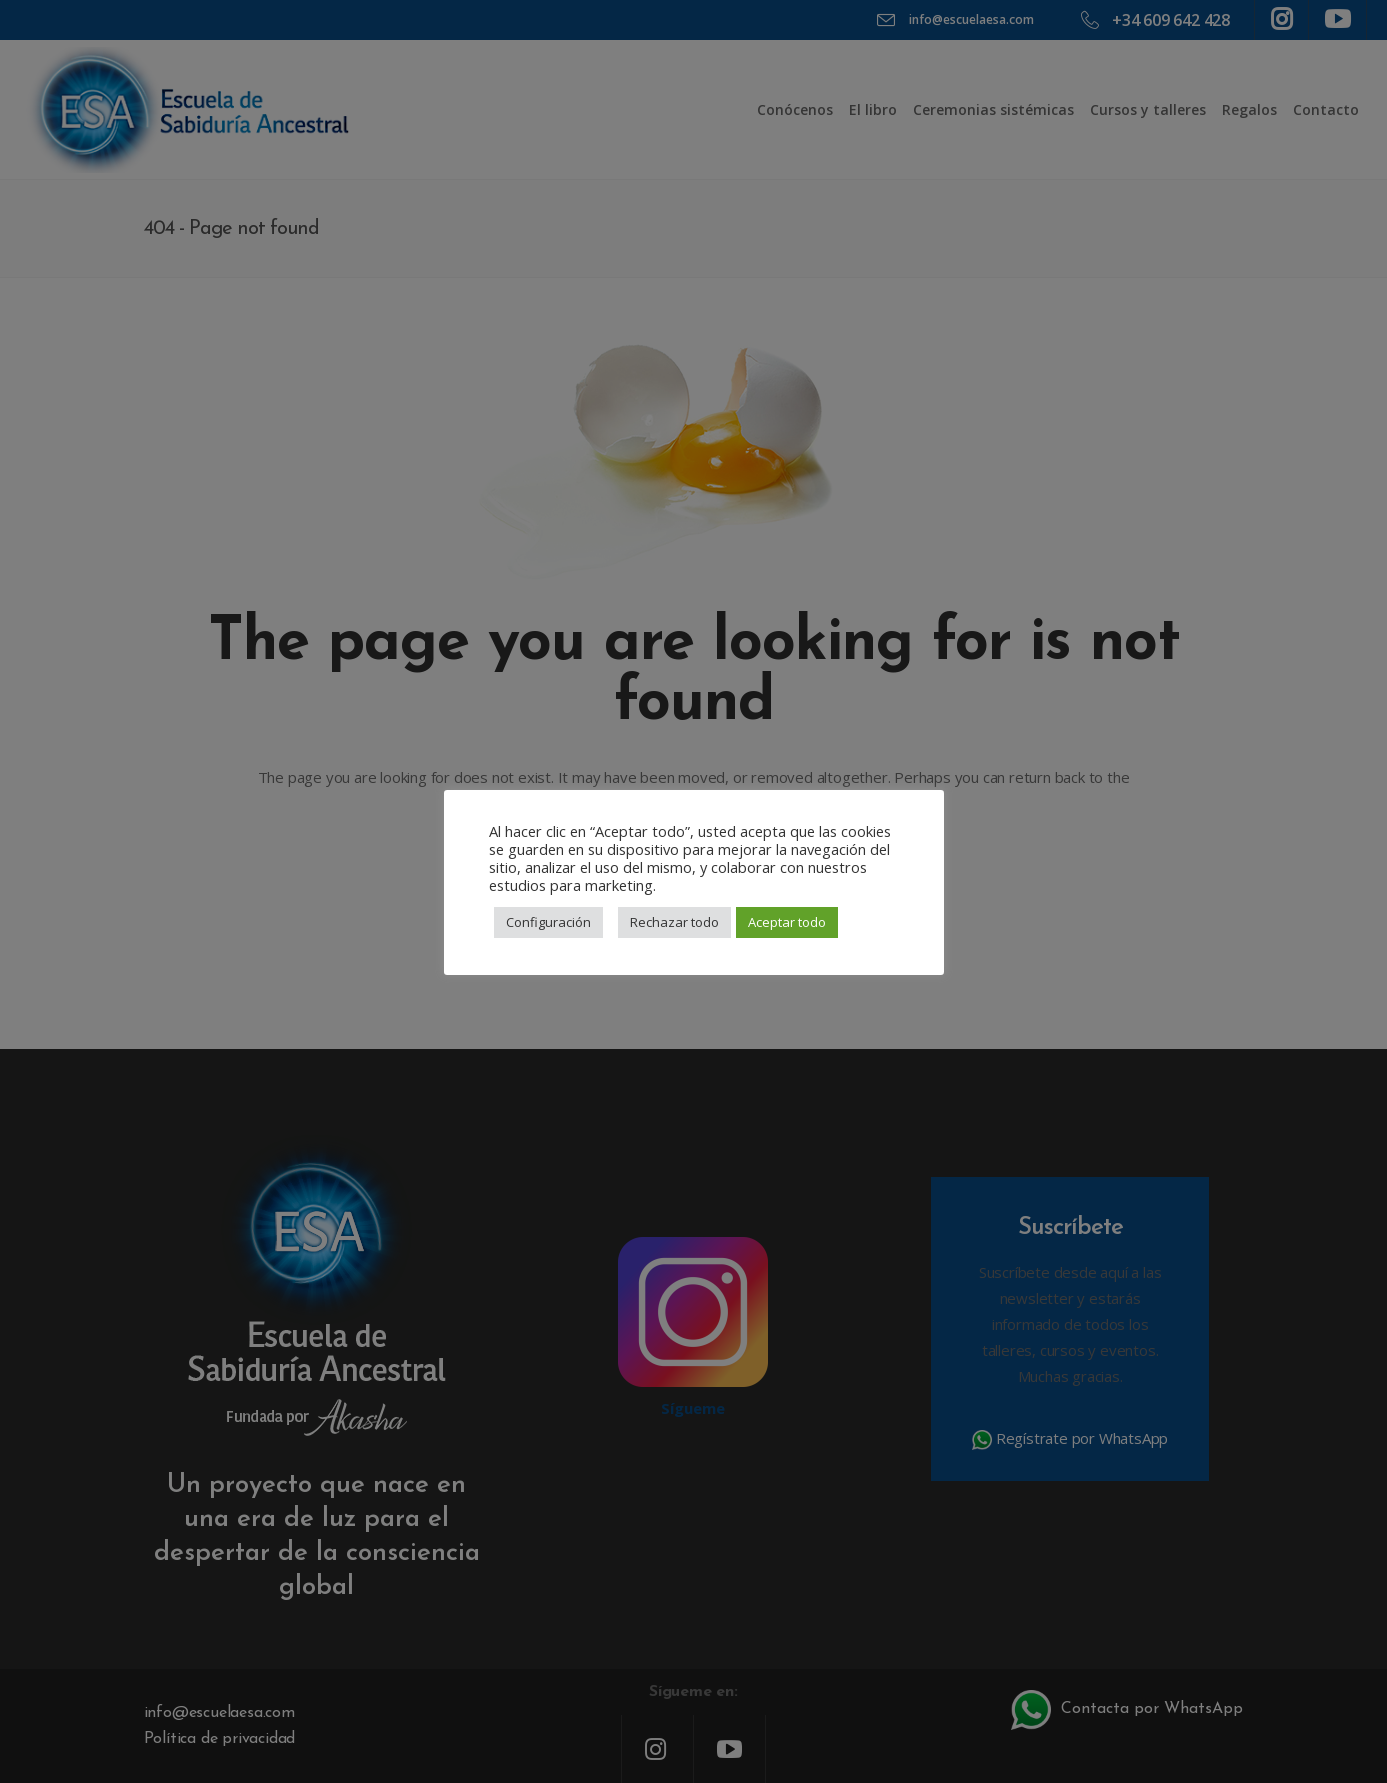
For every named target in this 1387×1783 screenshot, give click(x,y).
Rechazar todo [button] (674, 922)
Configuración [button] (548, 922)
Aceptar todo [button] (787, 922)
